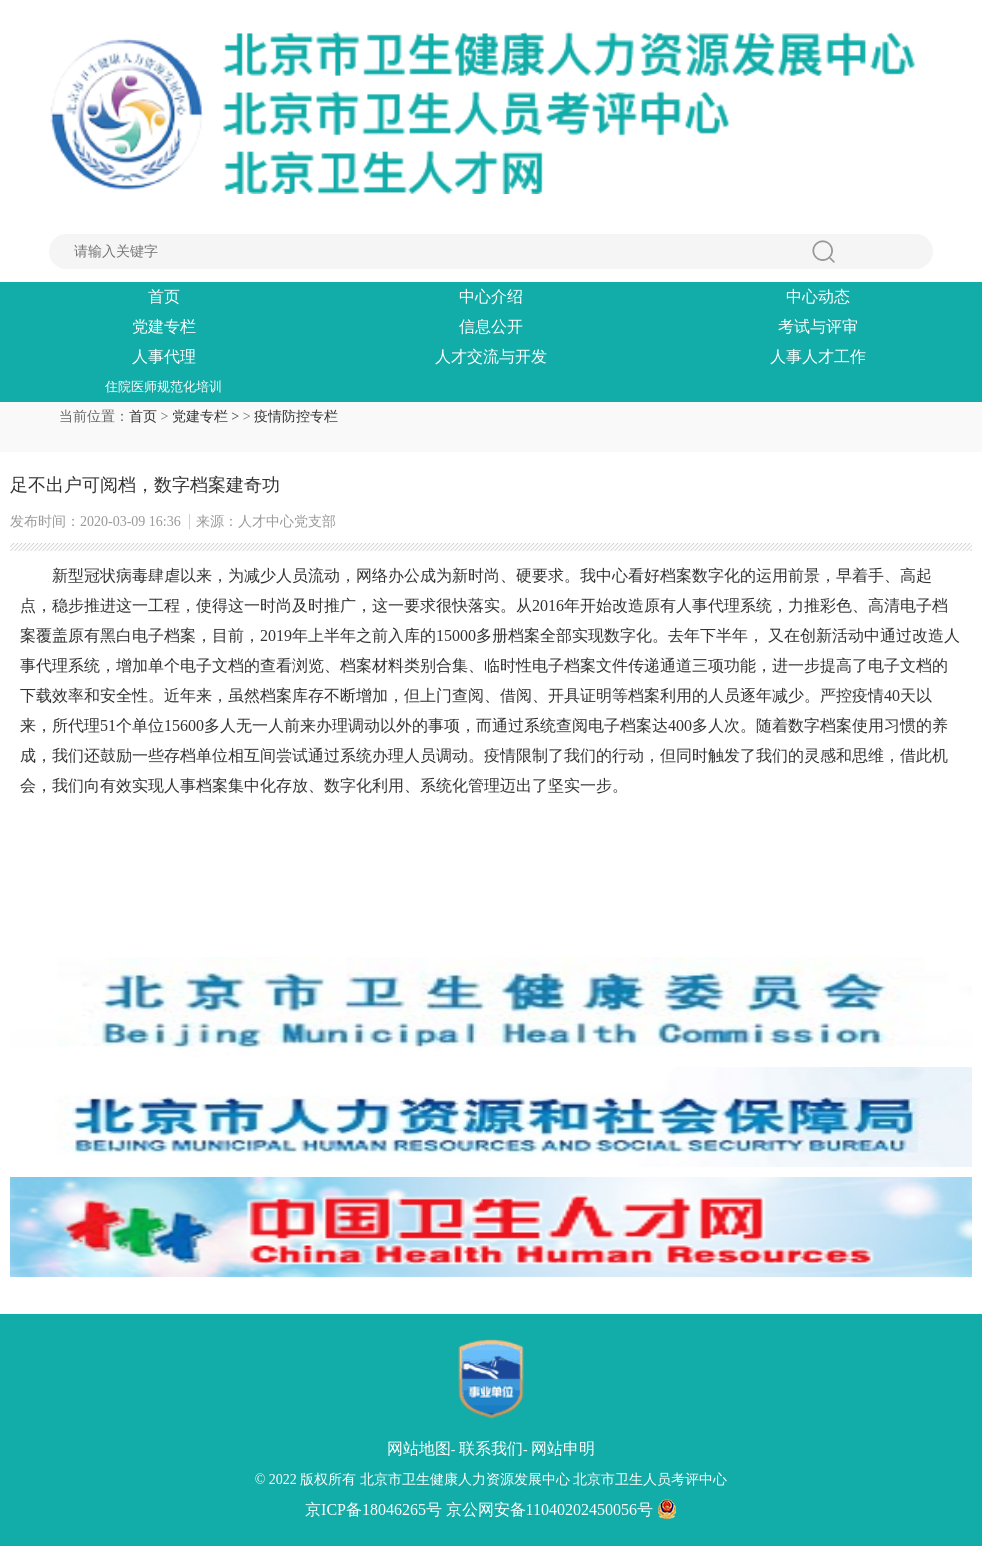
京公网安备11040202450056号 (561, 1509)
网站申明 (563, 1448)
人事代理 (164, 356)
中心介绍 (491, 296)
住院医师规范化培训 (163, 386)
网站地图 (419, 1448)
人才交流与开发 (491, 356)
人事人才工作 (818, 356)
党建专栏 (164, 326)
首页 (164, 296)
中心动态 (818, 296)
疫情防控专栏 (296, 416)
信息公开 (491, 326)
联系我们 (491, 1448)
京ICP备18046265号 (373, 1509)
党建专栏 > (207, 416)
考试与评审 (818, 326)
